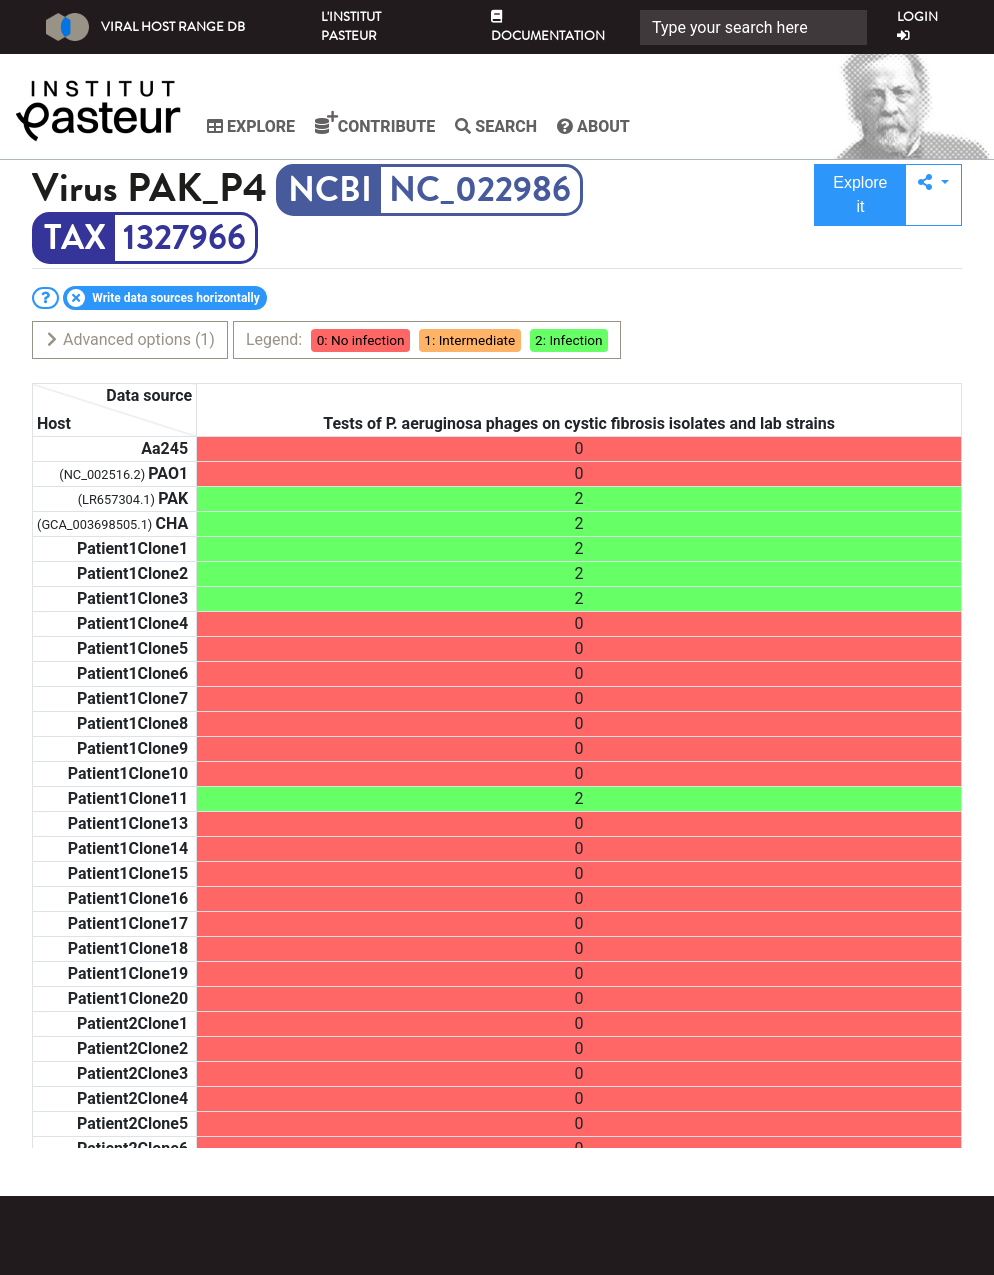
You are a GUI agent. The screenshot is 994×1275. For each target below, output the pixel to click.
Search (496, 126)
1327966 (184, 238)
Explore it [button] (860, 194)
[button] (933, 195)
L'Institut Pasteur (351, 26)
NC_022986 (480, 190)
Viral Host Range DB (145, 27)
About (593, 126)
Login (917, 25)
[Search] (753, 27)
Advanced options (129, 339)
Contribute (375, 123)
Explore (251, 126)
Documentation (548, 28)
